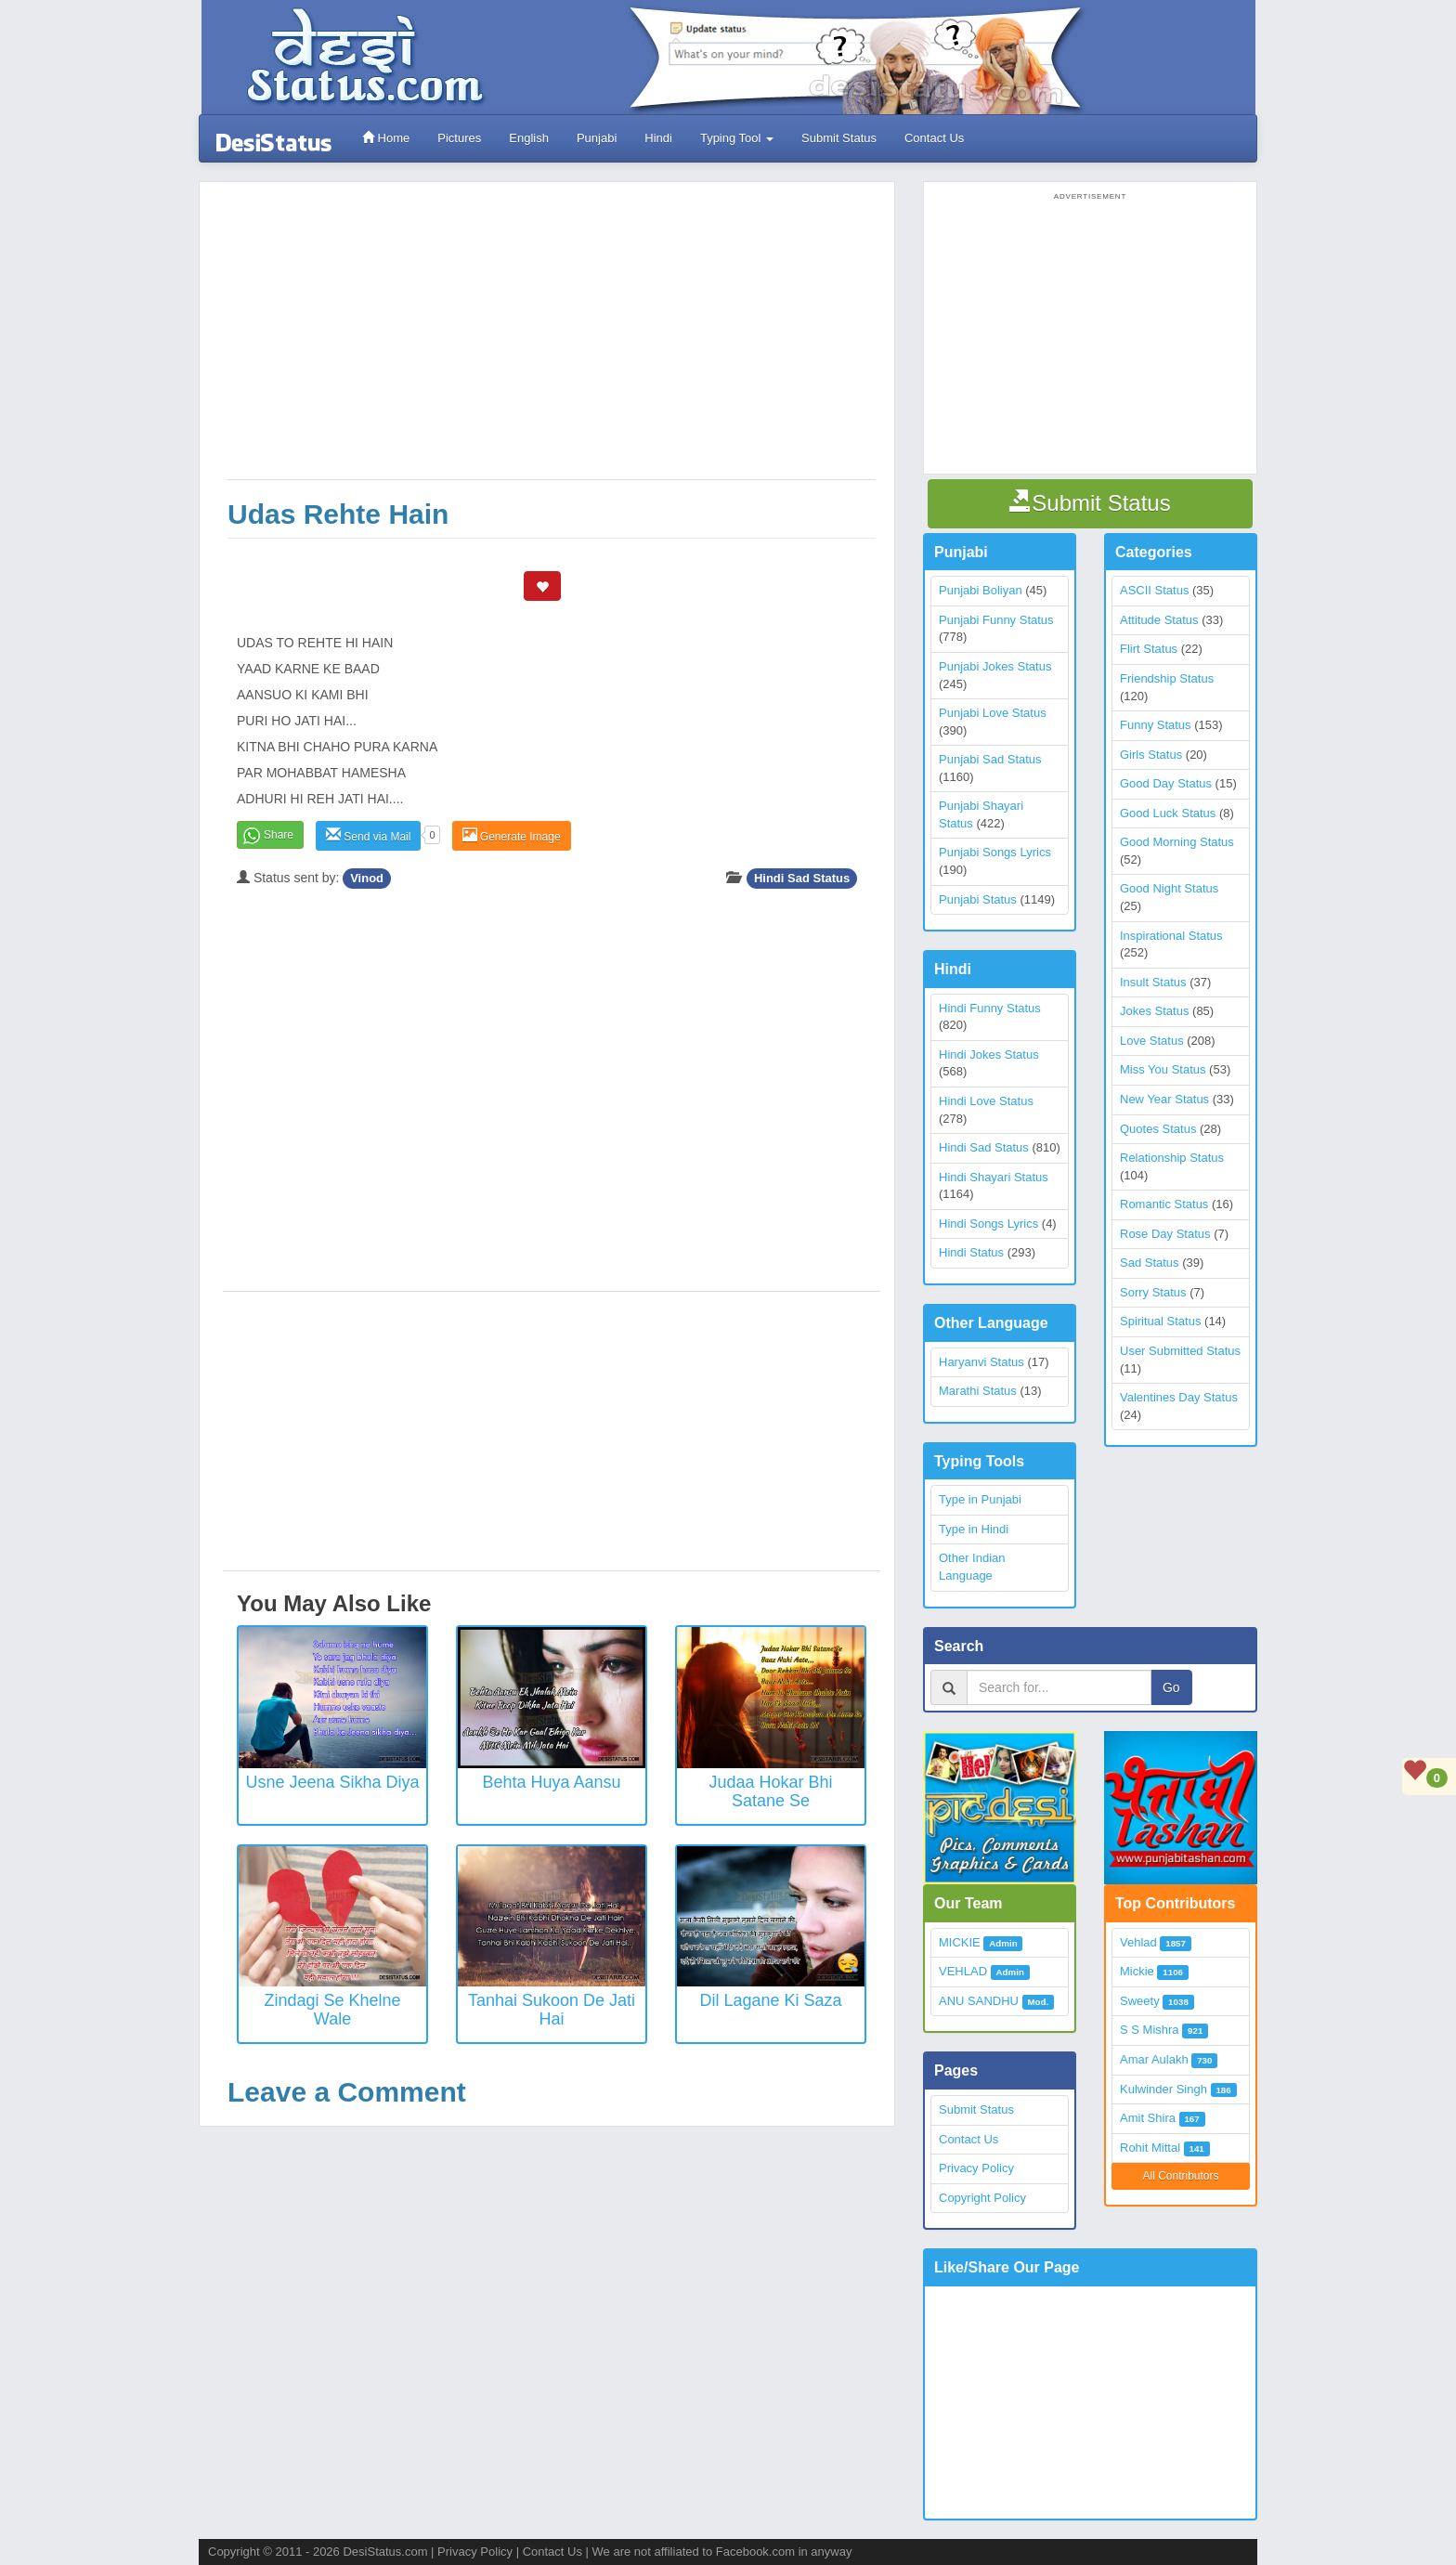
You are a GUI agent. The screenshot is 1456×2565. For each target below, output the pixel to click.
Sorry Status (1153, 1292)
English (529, 138)
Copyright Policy (982, 2198)
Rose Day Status (1165, 1234)
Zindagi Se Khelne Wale (332, 2009)
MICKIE (960, 1942)
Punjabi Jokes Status (995, 666)
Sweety (1140, 2001)
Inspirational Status (1171, 936)
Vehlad (1138, 1942)
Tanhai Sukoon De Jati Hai (551, 2009)
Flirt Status (1148, 649)
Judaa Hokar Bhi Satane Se (770, 1791)
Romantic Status (1164, 1204)
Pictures (459, 138)
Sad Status (1149, 1262)
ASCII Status (1154, 590)
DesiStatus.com (385, 2551)
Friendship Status (1167, 678)
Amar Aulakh (1154, 2059)
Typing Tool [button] (737, 138)
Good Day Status (1166, 783)
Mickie (1137, 1971)
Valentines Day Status (1179, 1397)
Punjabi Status (978, 899)
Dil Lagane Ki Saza (770, 2000)
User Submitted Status (1180, 1351)
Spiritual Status (1160, 1321)
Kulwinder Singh (1163, 2089)
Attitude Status (1159, 620)
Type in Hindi (973, 1529)
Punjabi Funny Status (996, 620)
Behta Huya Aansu (551, 1782)
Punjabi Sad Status (990, 759)
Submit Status (839, 138)
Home (386, 138)
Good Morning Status (1177, 842)
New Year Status (1164, 1099)
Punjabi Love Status (992, 713)
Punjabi (597, 138)
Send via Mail (368, 835)
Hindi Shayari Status (993, 1177)
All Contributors (1180, 2175)
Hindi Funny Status (990, 1008)
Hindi (658, 138)
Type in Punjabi (980, 1499)
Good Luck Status (1168, 813)
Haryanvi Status (981, 1362)
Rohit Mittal (1150, 2148)
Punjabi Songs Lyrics (995, 852)
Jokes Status (1154, 1011)
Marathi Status (978, 1391)
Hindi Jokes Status (989, 1054)
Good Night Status (1169, 888)
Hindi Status (971, 1252)
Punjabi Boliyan (980, 590)
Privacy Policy (976, 2168)
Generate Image (511, 835)
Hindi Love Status (986, 1101)
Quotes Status (1158, 1129)
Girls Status (1151, 755)
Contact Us (934, 138)
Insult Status (1153, 982)
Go (1171, 1687)
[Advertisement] (552, 340)
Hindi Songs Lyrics (988, 1223)
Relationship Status (1172, 1158)
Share (278, 834)
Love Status (1152, 1041)
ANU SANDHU (979, 2001)
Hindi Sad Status (802, 878)
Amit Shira (1148, 2118)
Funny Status (1155, 725)
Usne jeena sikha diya (332, 1782)
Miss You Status (1163, 1069)
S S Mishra (1149, 2030)
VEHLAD (963, 1971)
